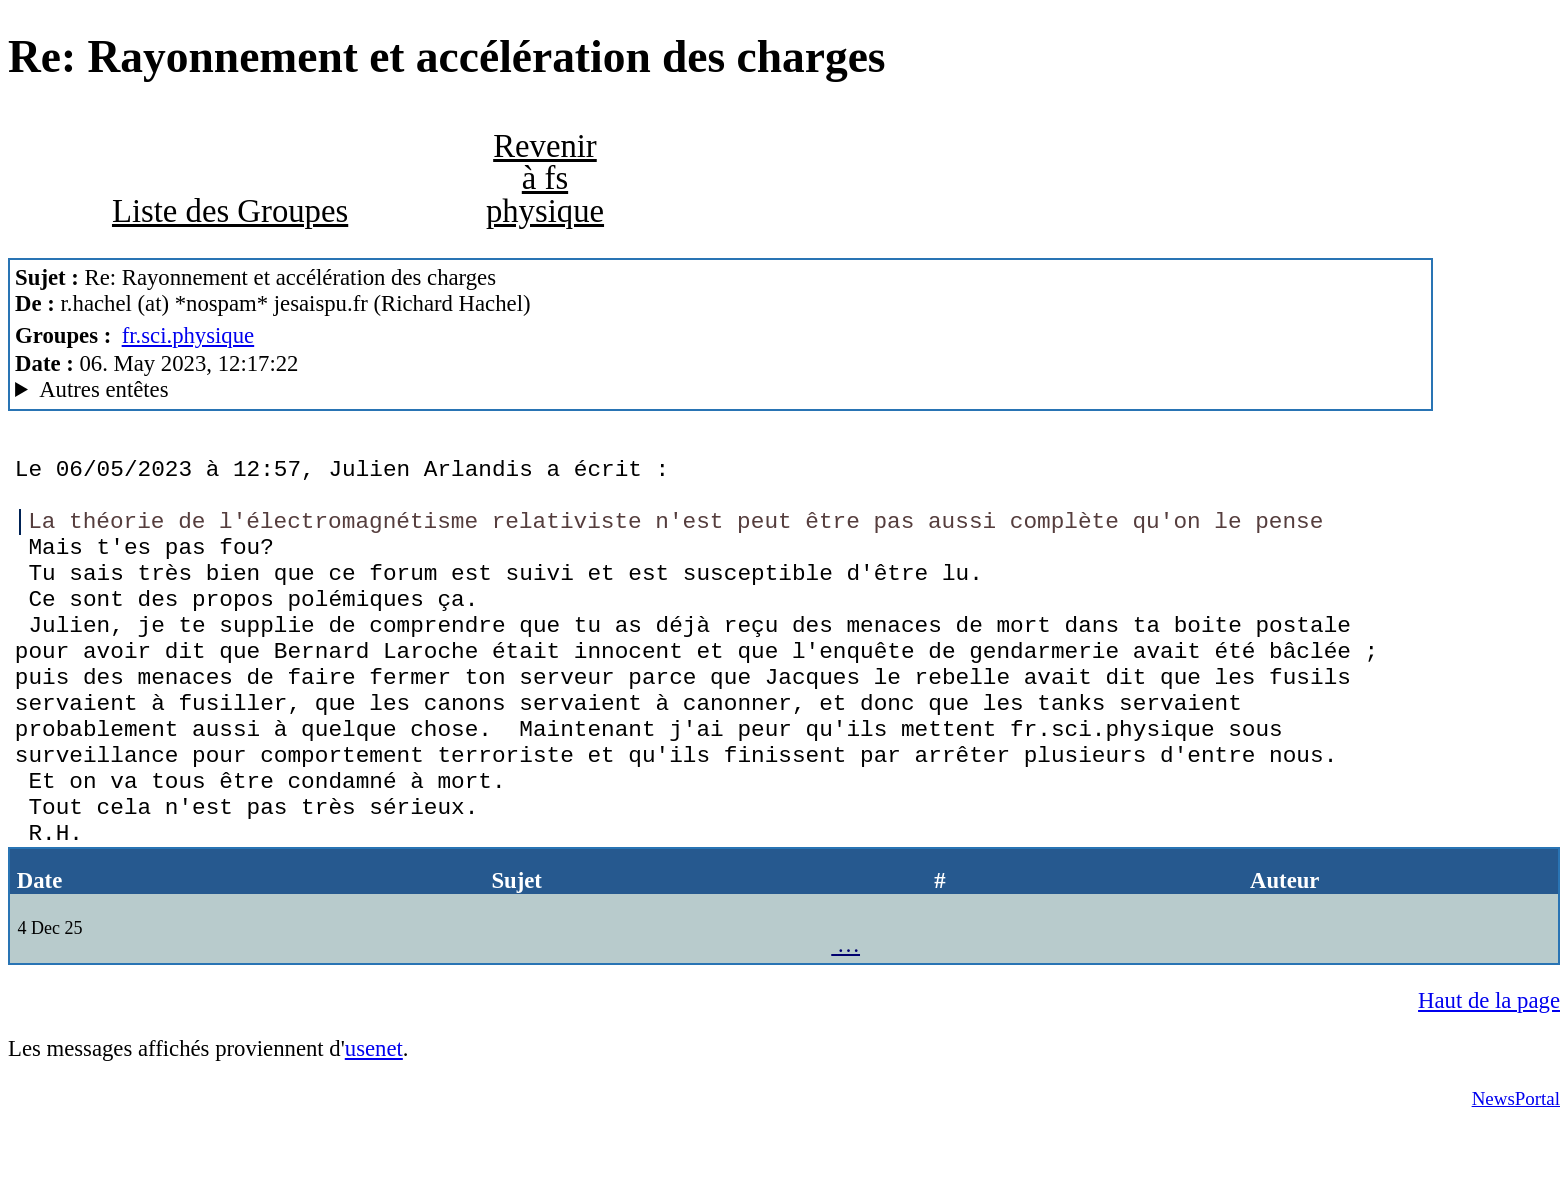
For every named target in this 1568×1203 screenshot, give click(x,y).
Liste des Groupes (230, 211)
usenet (374, 1123)
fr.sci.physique (188, 335)
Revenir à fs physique (545, 178)
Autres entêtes (103, 389)
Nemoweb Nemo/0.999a (720, 390)
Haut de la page (1489, 1075)
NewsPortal (1516, 1173)
